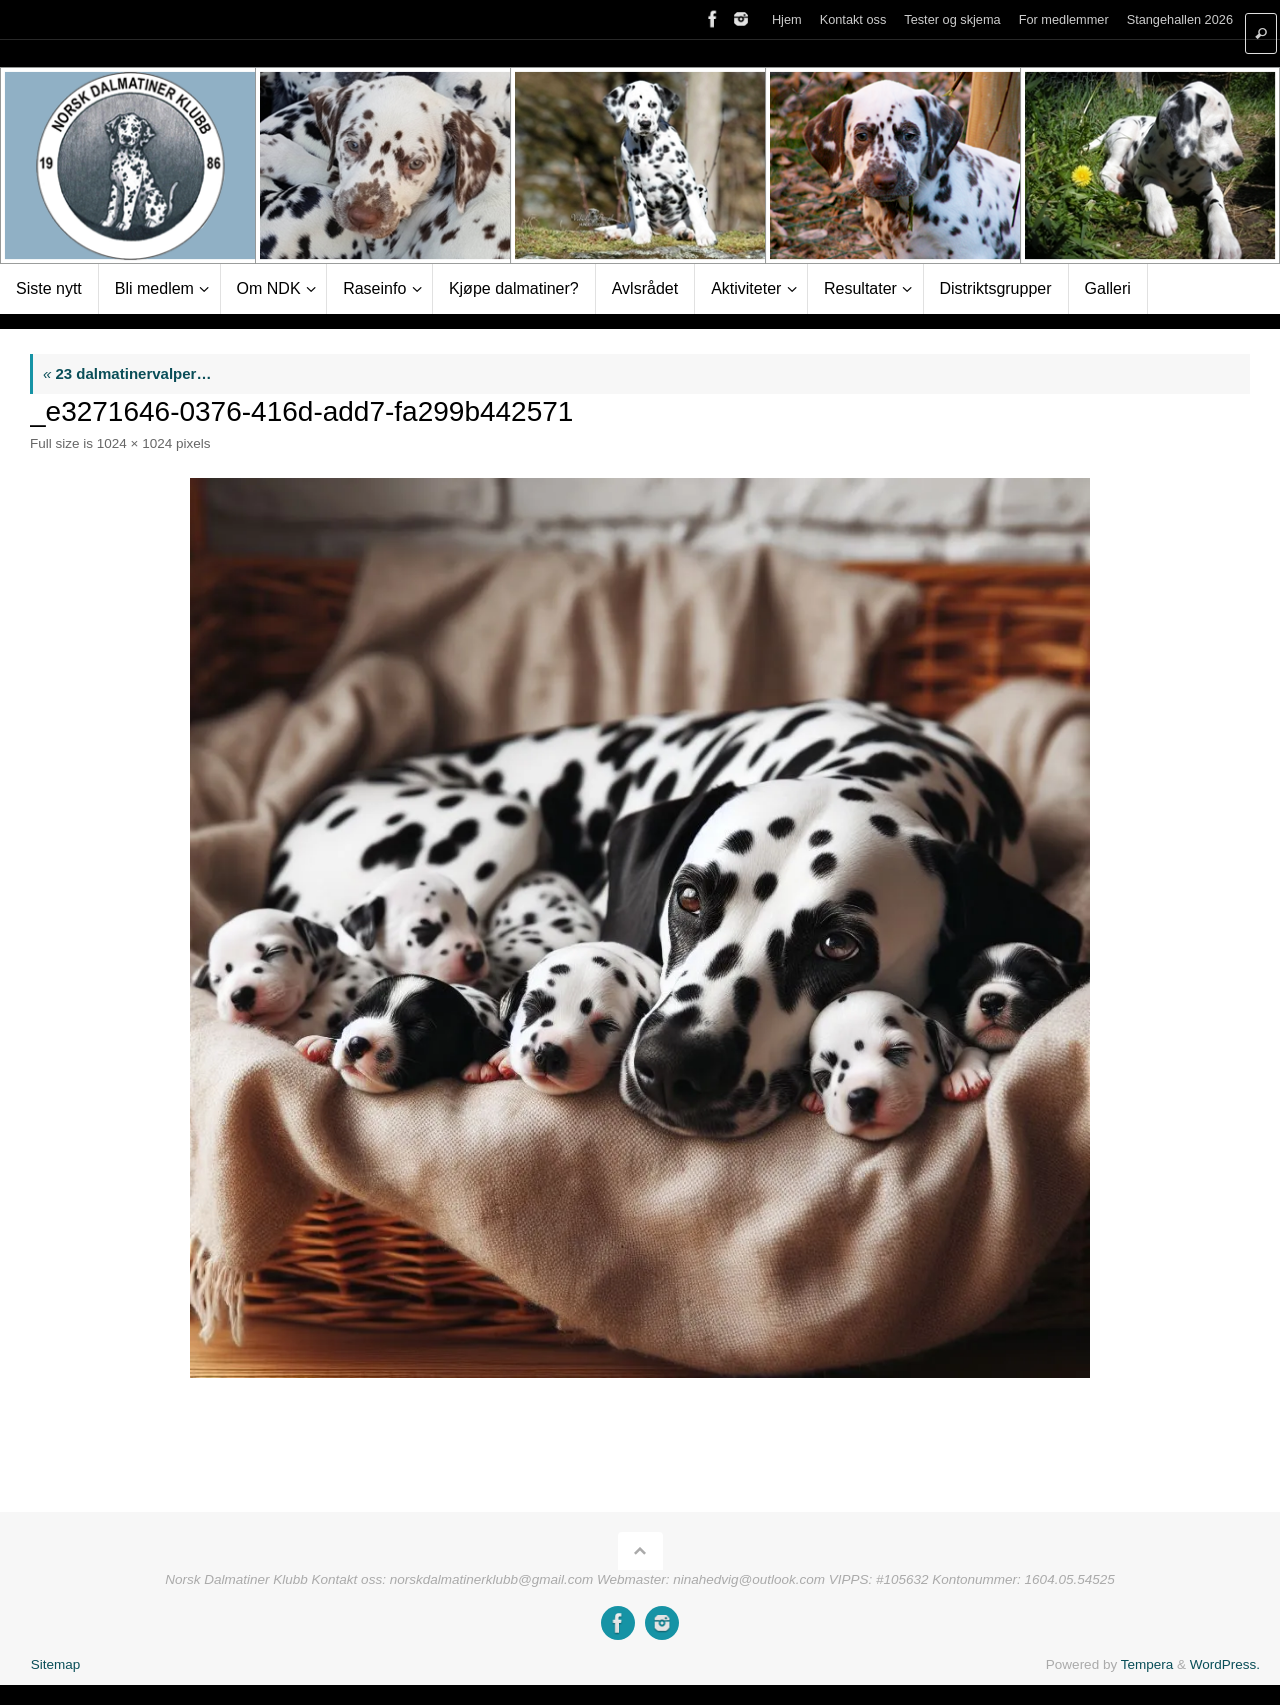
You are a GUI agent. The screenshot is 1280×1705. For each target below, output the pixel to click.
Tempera (1147, 1664)
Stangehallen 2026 (1180, 19)
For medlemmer (1064, 19)
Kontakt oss (853, 19)
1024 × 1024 (134, 443)
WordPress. (1225, 1664)
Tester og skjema (952, 19)
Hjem (787, 19)
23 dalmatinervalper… (127, 373)
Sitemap (56, 1664)
